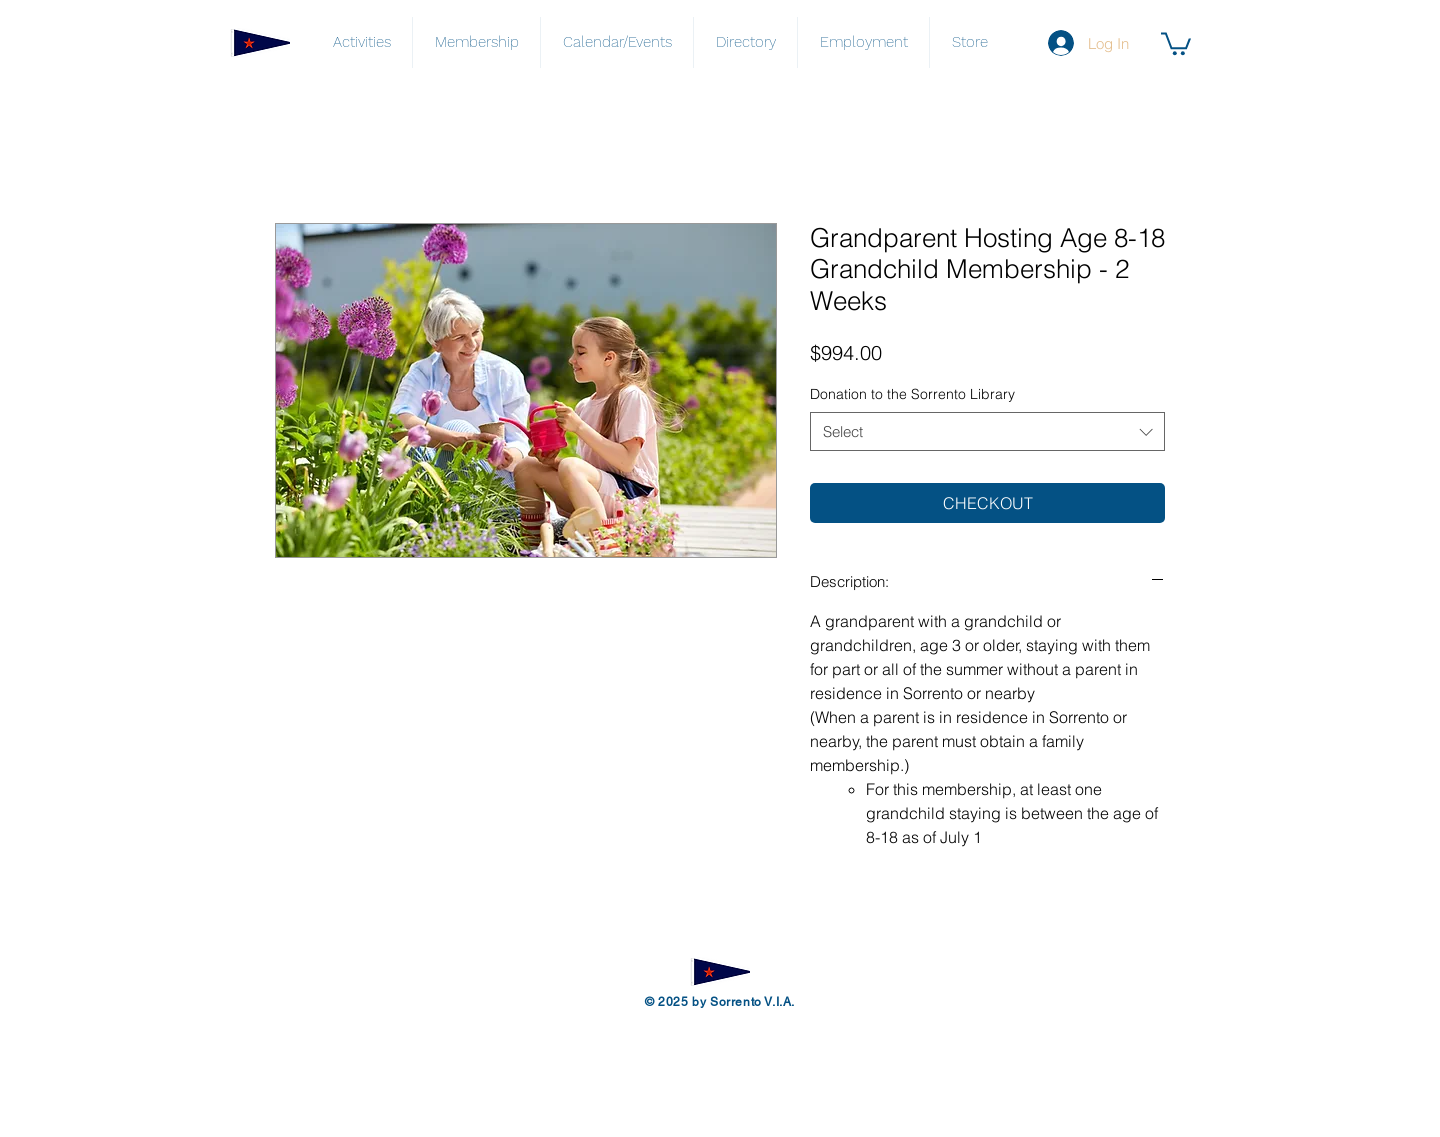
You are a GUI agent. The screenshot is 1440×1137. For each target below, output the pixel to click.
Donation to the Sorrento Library (912, 394)
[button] (1176, 42)
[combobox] (987, 431)
